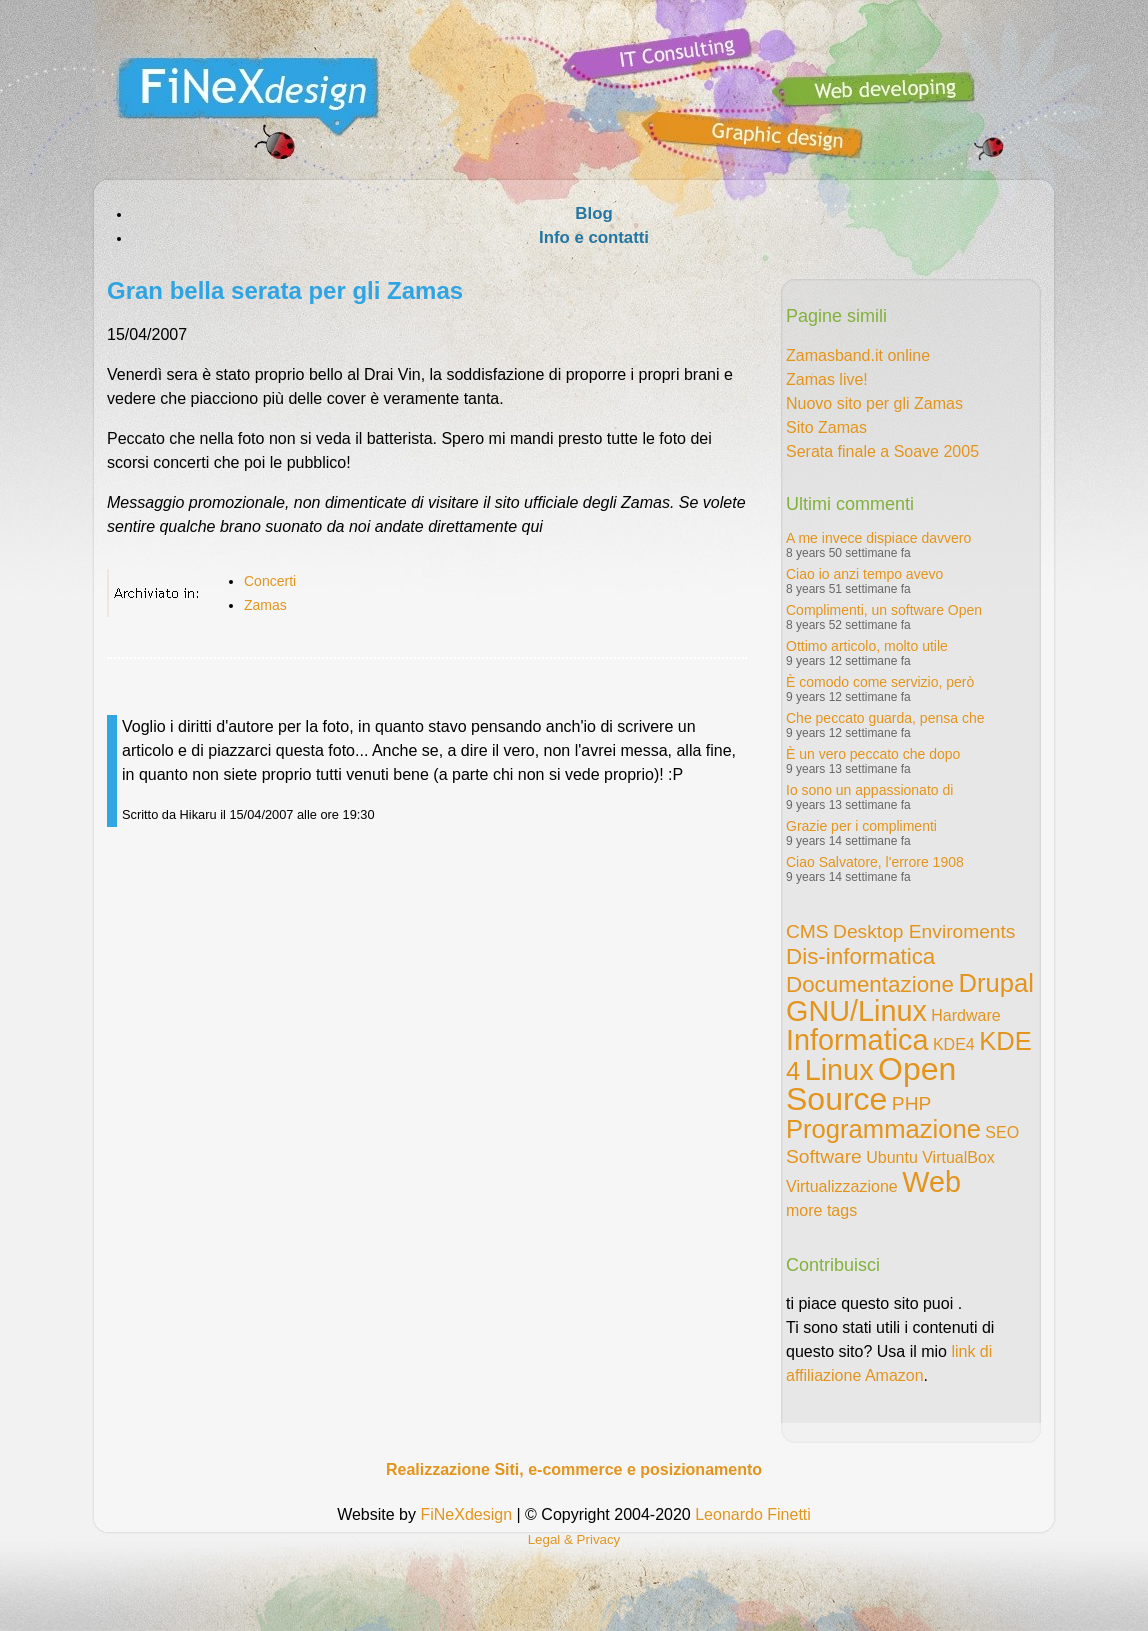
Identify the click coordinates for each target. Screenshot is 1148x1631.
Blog (593, 213)
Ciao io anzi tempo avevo (864, 574)
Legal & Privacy (574, 1539)
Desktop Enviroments (924, 931)
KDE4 (954, 1044)
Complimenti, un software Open (884, 610)
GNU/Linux (856, 1011)
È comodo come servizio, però (880, 682)
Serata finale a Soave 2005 (882, 451)
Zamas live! (827, 379)
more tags (821, 1210)
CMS (807, 931)
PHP (911, 1103)
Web (931, 1182)
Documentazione (870, 984)
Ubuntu (892, 1157)
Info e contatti (594, 237)
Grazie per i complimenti (861, 826)
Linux (839, 1070)
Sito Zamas (826, 427)
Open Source (871, 1084)
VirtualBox (958, 1157)
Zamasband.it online (858, 355)
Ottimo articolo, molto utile (867, 646)
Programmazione (883, 1129)
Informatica (857, 1040)
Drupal (995, 983)
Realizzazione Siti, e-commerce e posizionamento (574, 1469)
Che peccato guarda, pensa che (885, 718)
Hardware (965, 1015)
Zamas (265, 605)
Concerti (270, 581)
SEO (1002, 1132)
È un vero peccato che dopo (873, 754)
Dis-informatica (860, 956)
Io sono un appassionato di (869, 790)
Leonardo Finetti (753, 1514)
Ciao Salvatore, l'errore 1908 (875, 862)
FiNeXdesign (466, 1514)
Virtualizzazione (842, 1186)
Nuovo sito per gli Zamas (874, 403)
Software (824, 1156)
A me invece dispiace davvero (878, 538)
